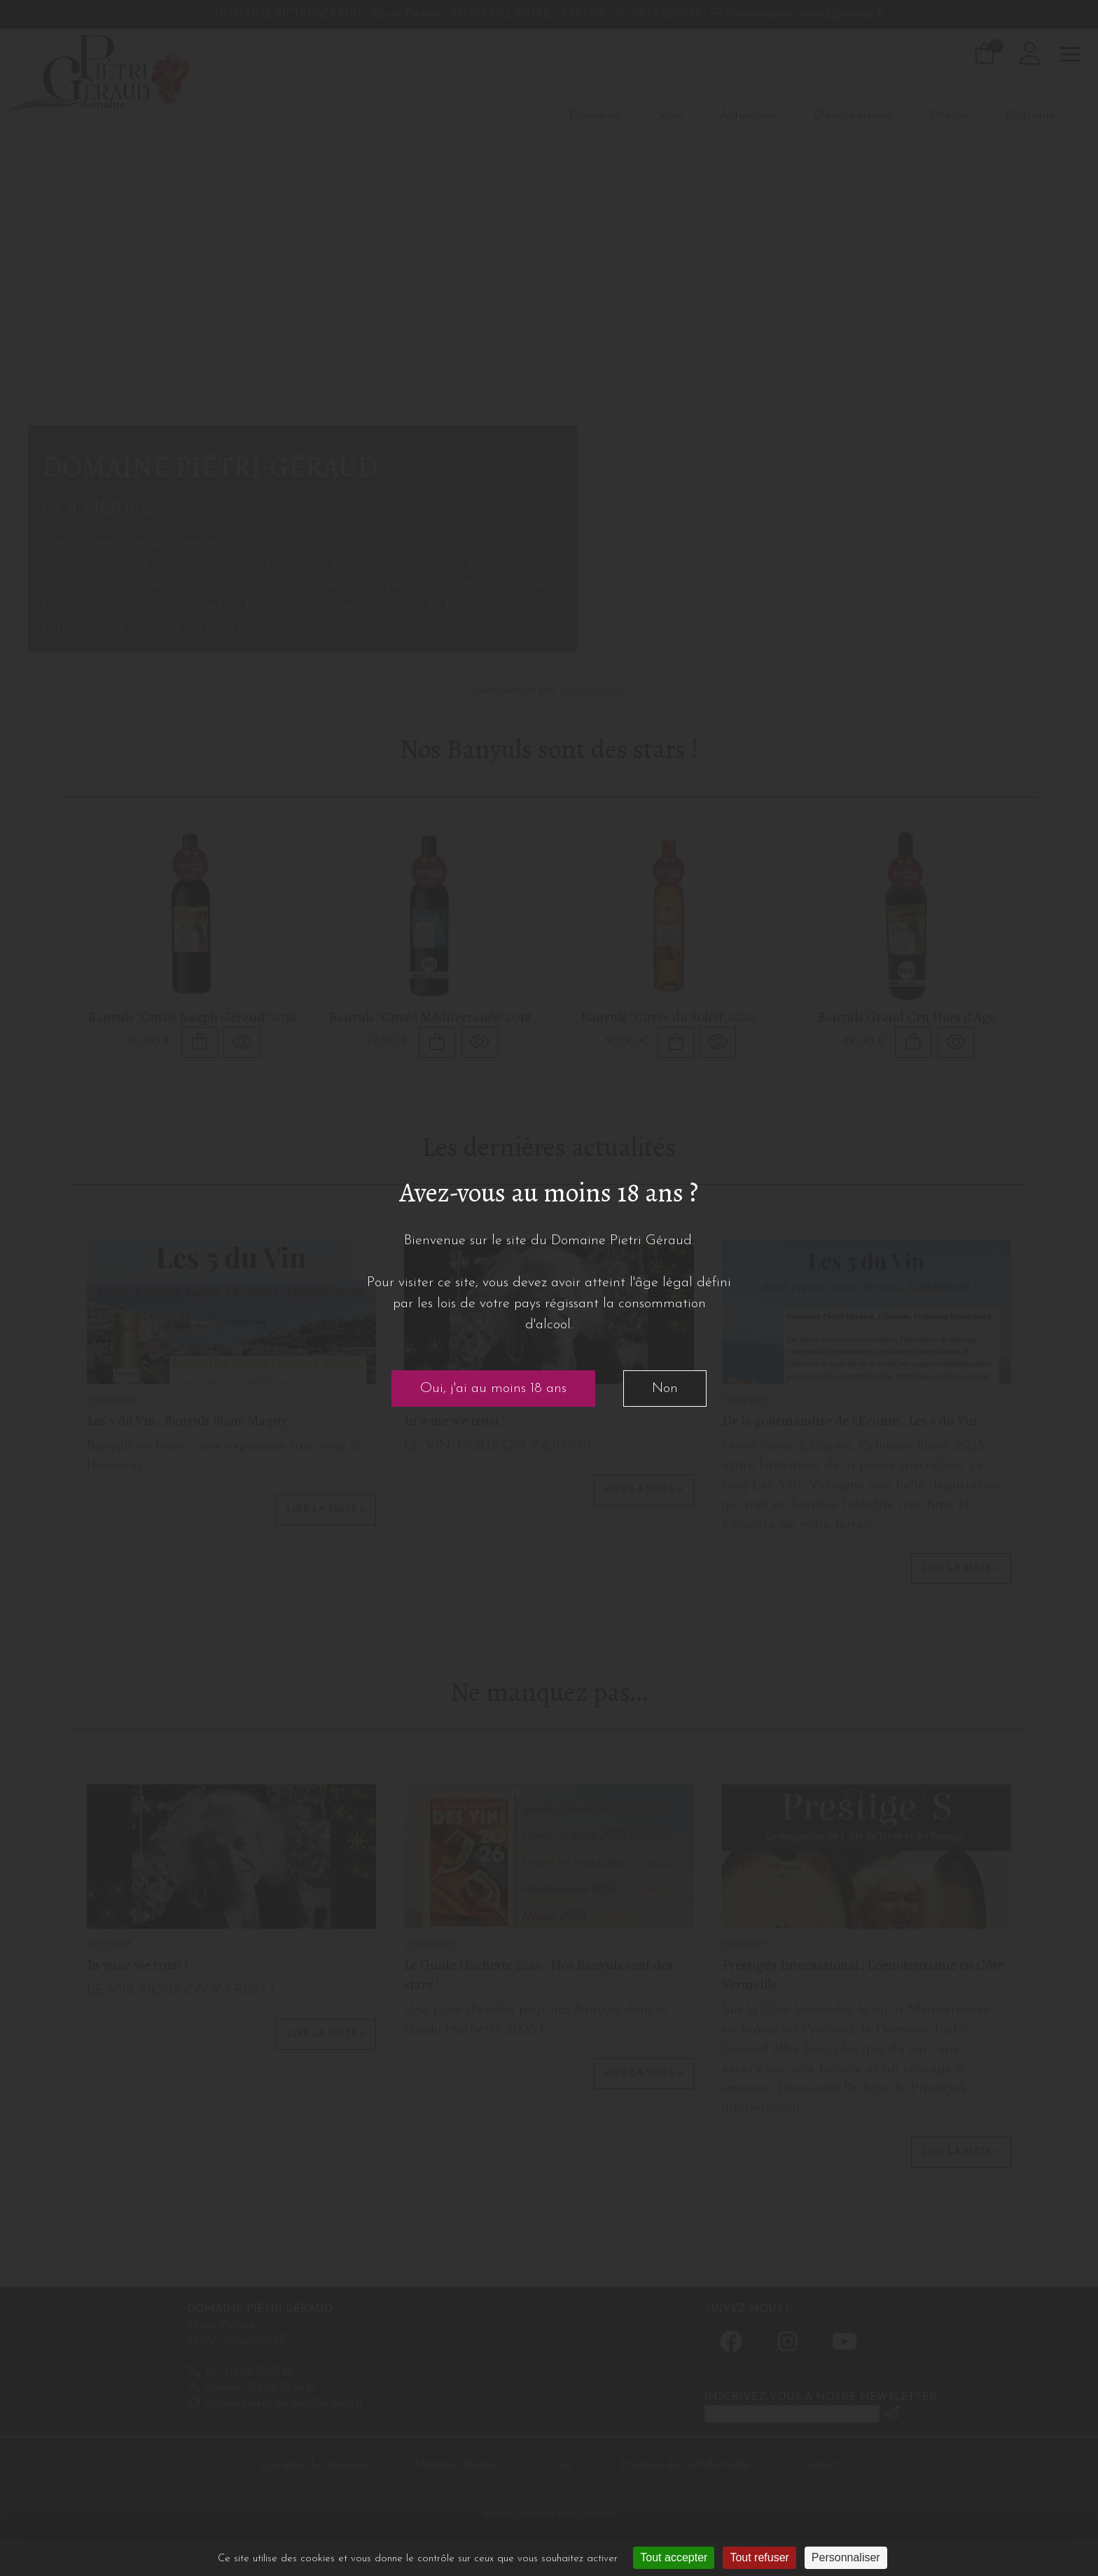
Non (665, 1389)
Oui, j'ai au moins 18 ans (493, 1389)
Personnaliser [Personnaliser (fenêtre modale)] (846, 2557)
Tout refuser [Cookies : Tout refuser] (759, 2557)
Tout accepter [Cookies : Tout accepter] (673, 2557)
